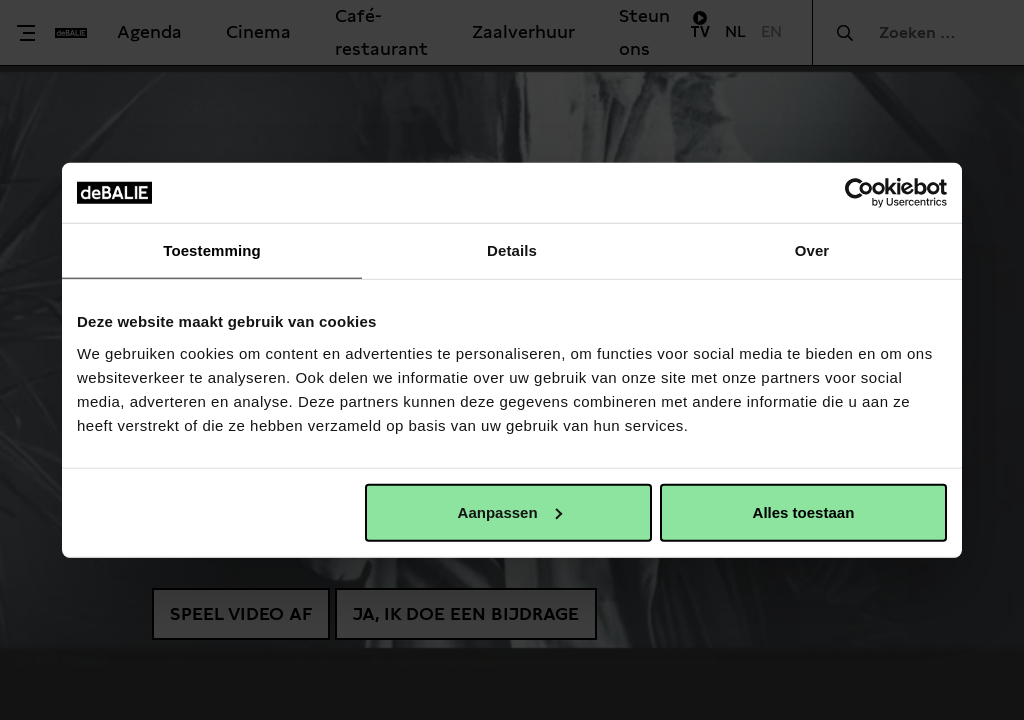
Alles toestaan (804, 511)
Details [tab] (512, 250)
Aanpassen (510, 511)
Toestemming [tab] (212, 250)
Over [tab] (812, 250)
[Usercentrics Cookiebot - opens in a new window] (859, 193)
